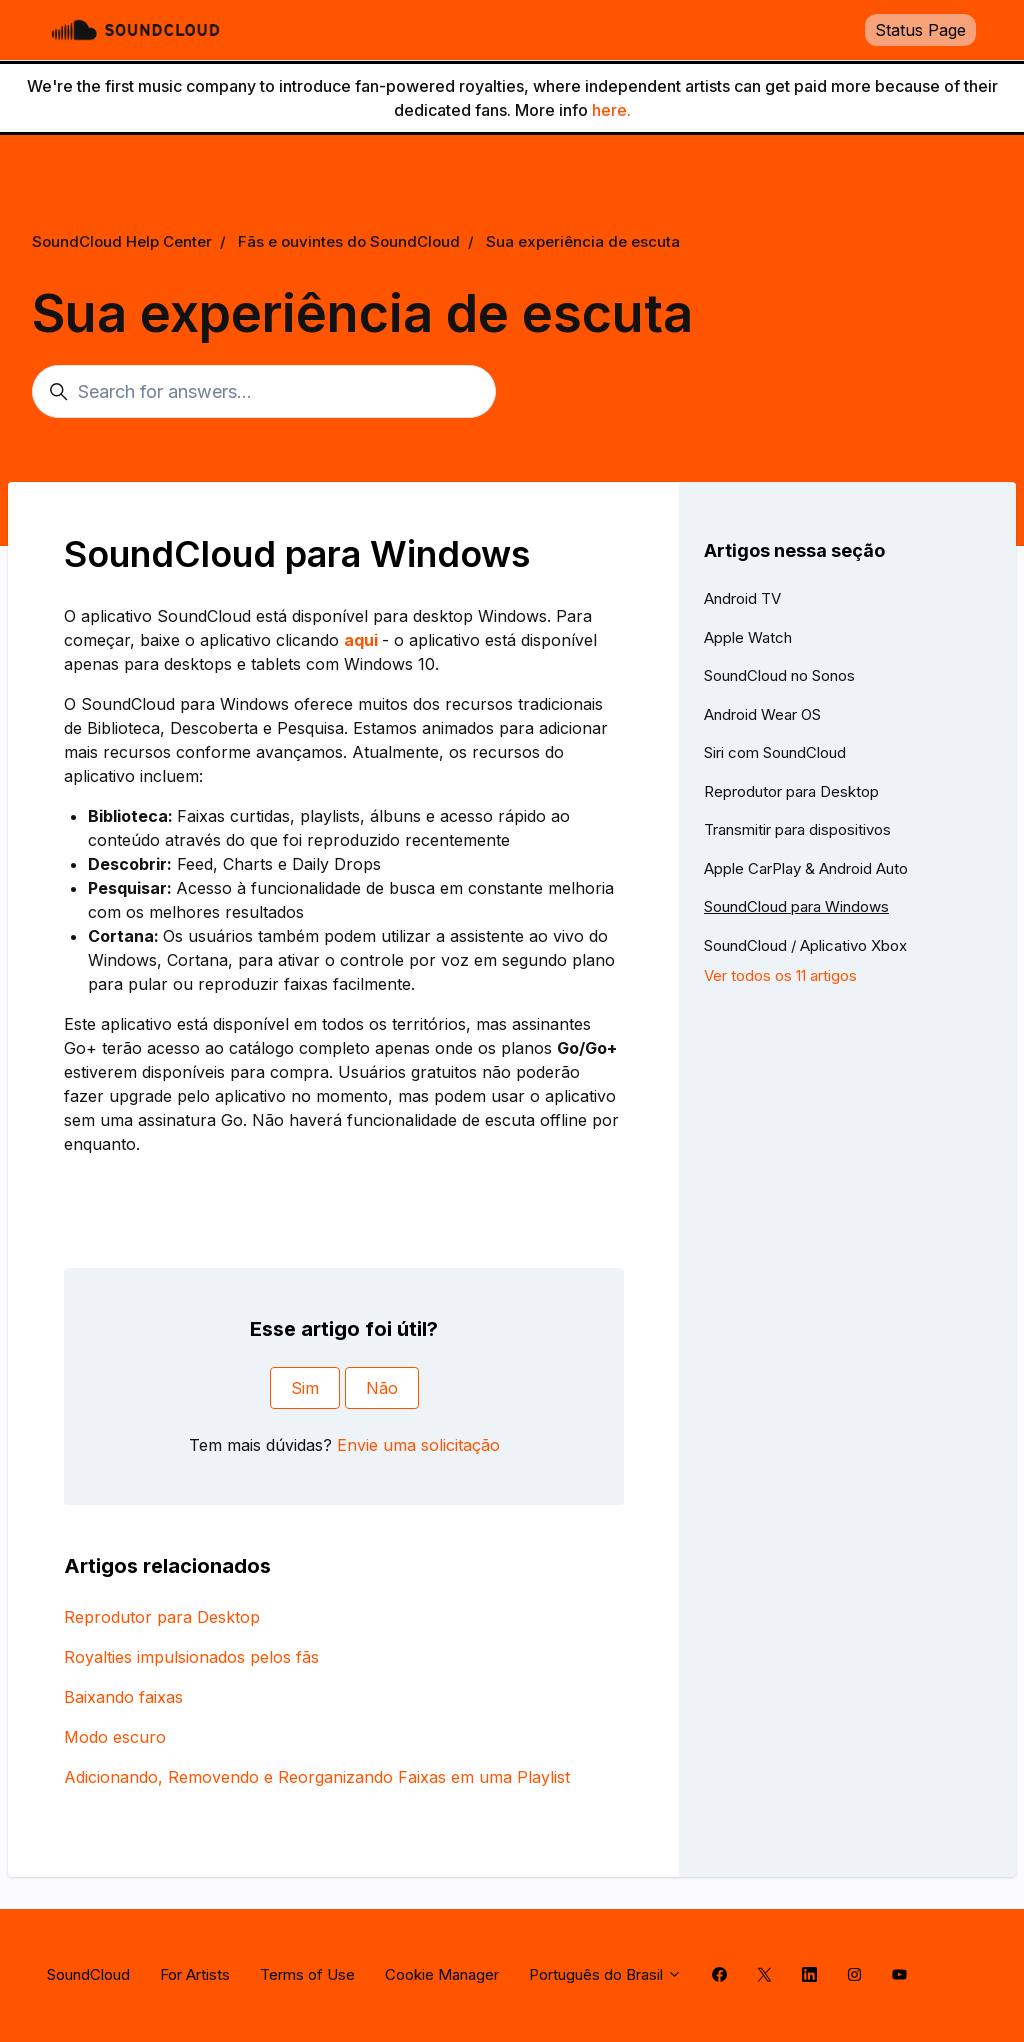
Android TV (742, 598)
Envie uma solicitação (418, 1445)
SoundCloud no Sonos (779, 675)
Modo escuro (115, 1737)
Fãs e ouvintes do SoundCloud (349, 241)
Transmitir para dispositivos (797, 829)
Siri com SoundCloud (775, 752)
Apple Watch (748, 637)
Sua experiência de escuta (583, 241)
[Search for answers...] (264, 391)
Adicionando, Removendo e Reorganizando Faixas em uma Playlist (317, 1777)
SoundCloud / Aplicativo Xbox (805, 945)
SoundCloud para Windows (796, 906)
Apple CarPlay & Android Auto (806, 868)
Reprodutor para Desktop (162, 1617)
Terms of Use (307, 1974)
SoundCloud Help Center (122, 241)
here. (611, 110)
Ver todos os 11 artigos (780, 975)
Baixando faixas (123, 1697)
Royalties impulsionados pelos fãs (191, 1657)
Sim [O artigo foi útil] (305, 1388)
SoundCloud (88, 1974)
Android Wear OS (762, 714)
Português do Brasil (605, 1974)
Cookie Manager (442, 1974)
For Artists (195, 1974)
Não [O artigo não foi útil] (382, 1388)
